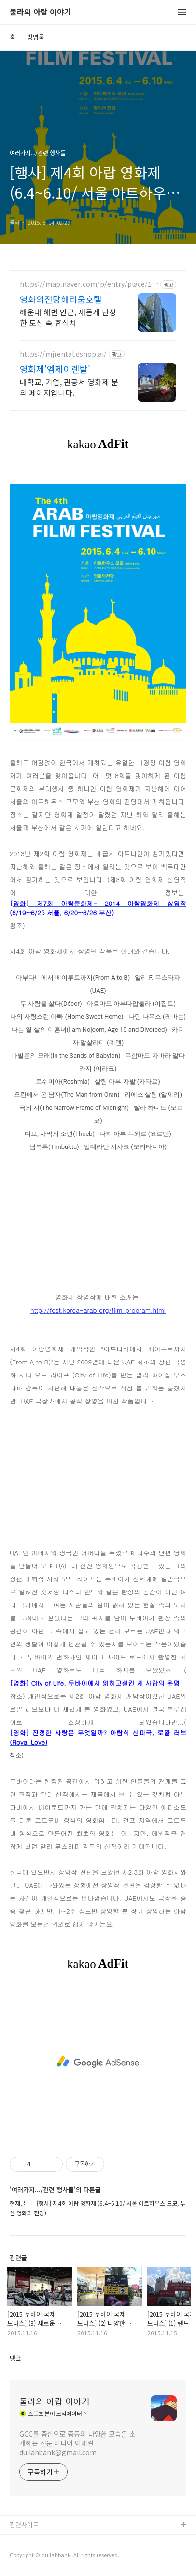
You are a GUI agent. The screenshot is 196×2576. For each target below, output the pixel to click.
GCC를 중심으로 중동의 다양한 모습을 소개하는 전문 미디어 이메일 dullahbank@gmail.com (77, 2443)
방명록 (35, 36)
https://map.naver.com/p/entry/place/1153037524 (87, 284)
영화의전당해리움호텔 (61, 299)
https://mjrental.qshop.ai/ (63, 354)
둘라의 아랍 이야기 (40, 12)
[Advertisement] (98, 2062)
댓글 (15, 2357)
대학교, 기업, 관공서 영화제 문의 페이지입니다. (69, 387)
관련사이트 (24, 2524)
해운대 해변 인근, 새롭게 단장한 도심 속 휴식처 (68, 317)
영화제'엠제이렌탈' (55, 369)
